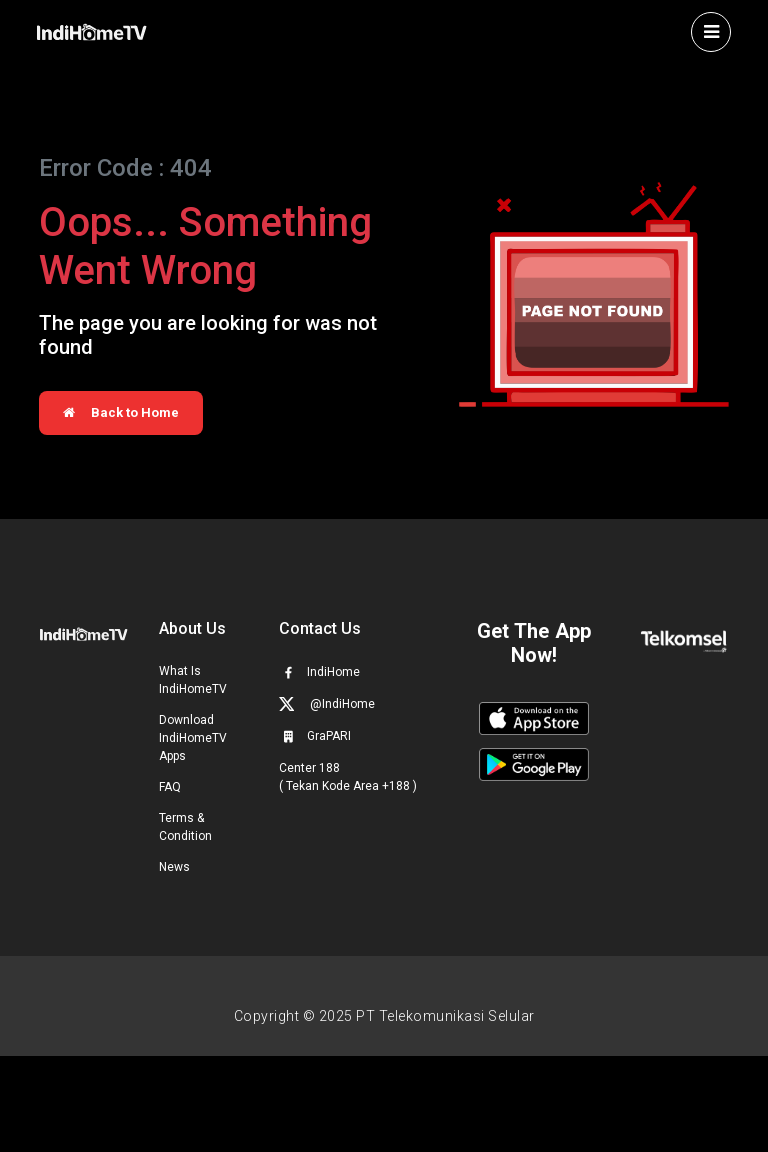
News (174, 867)
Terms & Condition (185, 827)
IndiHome (319, 672)
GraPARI (315, 736)
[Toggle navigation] (711, 32)
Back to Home (121, 412)
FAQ (170, 787)
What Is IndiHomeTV (193, 680)
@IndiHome (327, 703)
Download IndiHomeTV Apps (193, 738)
